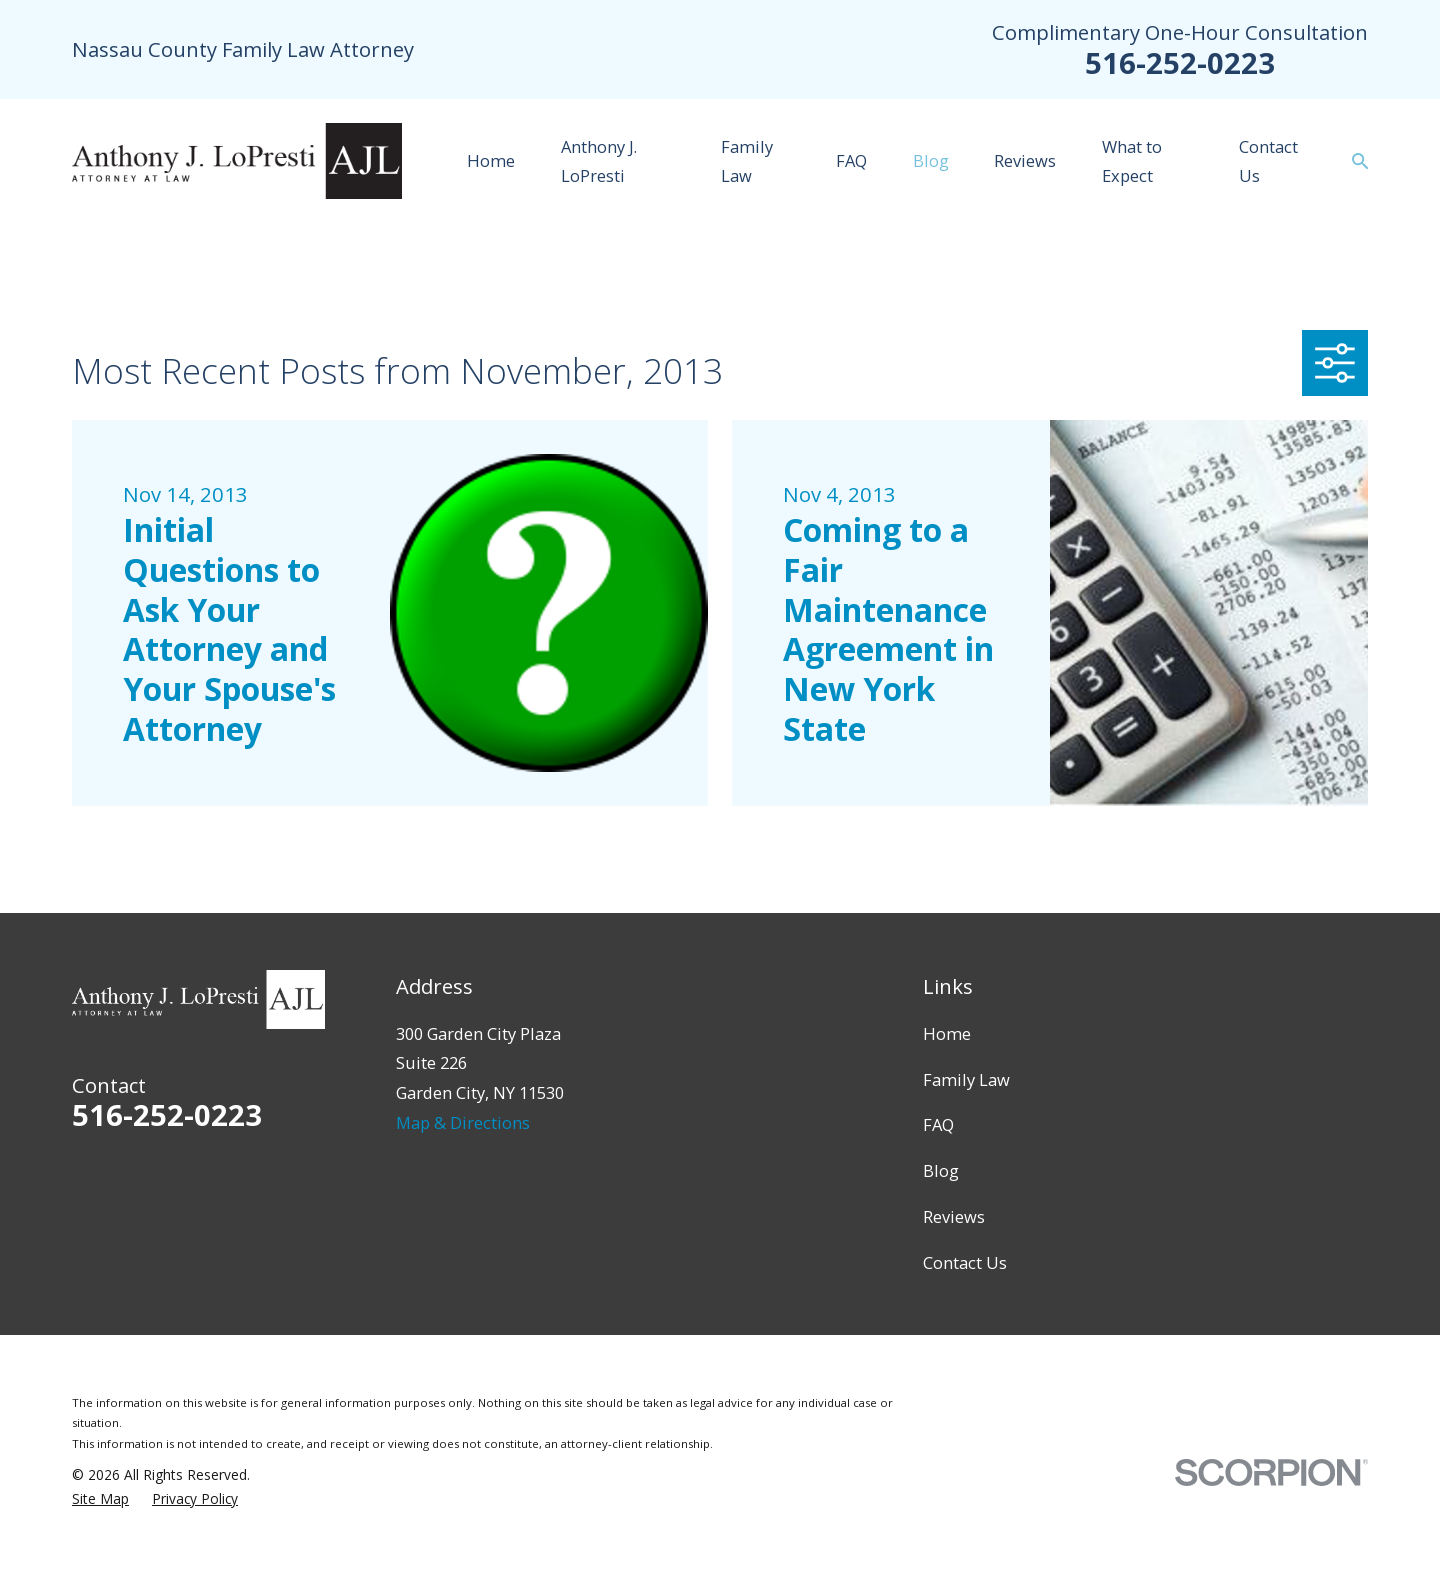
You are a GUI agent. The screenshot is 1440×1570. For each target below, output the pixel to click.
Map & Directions (463, 1122)
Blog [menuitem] (931, 160)
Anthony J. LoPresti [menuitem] (599, 161)
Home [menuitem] (491, 160)
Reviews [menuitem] (1025, 160)
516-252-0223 (1180, 63)
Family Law (966, 1079)
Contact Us (965, 1262)
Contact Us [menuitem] (1268, 161)
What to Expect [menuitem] (1132, 161)
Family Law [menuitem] (747, 161)
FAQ (938, 1124)
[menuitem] (100, 1499)
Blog (941, 1170)
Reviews (954, 1216)
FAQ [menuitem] (851, 160)
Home (947, 1033)
